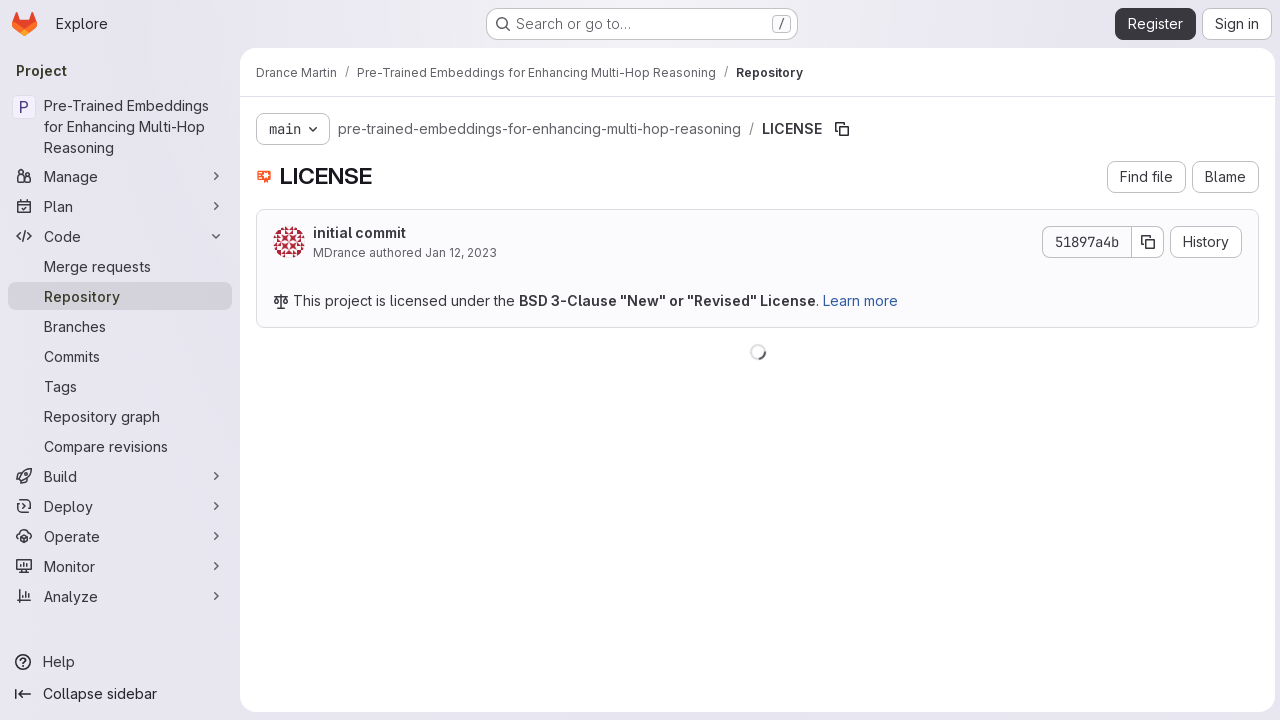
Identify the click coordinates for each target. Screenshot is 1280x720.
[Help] (120, 662)
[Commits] (120, 356)
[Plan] (120, 206)
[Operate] (120, 536)
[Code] (120, 236)
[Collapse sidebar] (120, 694)
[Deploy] (120, 506)
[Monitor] (120, 566)
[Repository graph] (120, 416)
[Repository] (120, 296)
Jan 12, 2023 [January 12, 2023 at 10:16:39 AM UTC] (461, 252)
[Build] (120, 476)
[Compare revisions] (120, 446)
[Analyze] (120, 596)
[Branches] (120, 326)
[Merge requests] (120, 266)
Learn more (860, 300)
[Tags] (120, 386)
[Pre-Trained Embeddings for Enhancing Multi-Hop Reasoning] (120, 126)
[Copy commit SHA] (1145, 242)
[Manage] (120, 176)
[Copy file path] (842, 129)
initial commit (359, 232)
